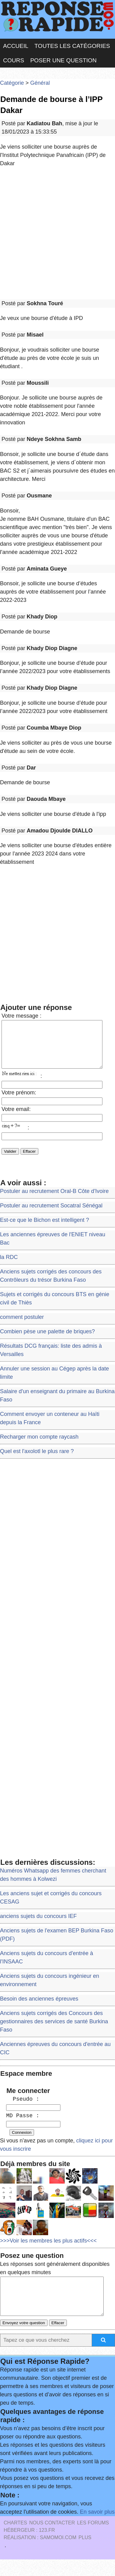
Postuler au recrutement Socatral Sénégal (51, 1215)
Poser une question (63, 60)
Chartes (15, 2539)
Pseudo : (22, 2108)
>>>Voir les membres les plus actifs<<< (48, 2250)
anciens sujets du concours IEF (38, 1925)
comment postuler (22, 1326)
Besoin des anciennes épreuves (39, 2008)
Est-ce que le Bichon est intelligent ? (44, 1229)
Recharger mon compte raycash (39, 1446)
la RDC (9, 1266)
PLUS (85, 2554)
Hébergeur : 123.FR (29, 2546)
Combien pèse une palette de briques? (47, 1341)
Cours (13, 60)
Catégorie (12, 83)
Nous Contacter (52, 2539)
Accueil (15, 46)
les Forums (93, 2539)
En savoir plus (97, 2528)
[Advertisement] (57, 233)
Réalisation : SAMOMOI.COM (40, 2554)
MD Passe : (22, 2125)
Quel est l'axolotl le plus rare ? (37, 1460)
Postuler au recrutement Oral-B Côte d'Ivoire (54, 1200)
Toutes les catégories (72, 46)
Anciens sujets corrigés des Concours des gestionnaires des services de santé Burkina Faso (54, 2030)
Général (40, 83)
